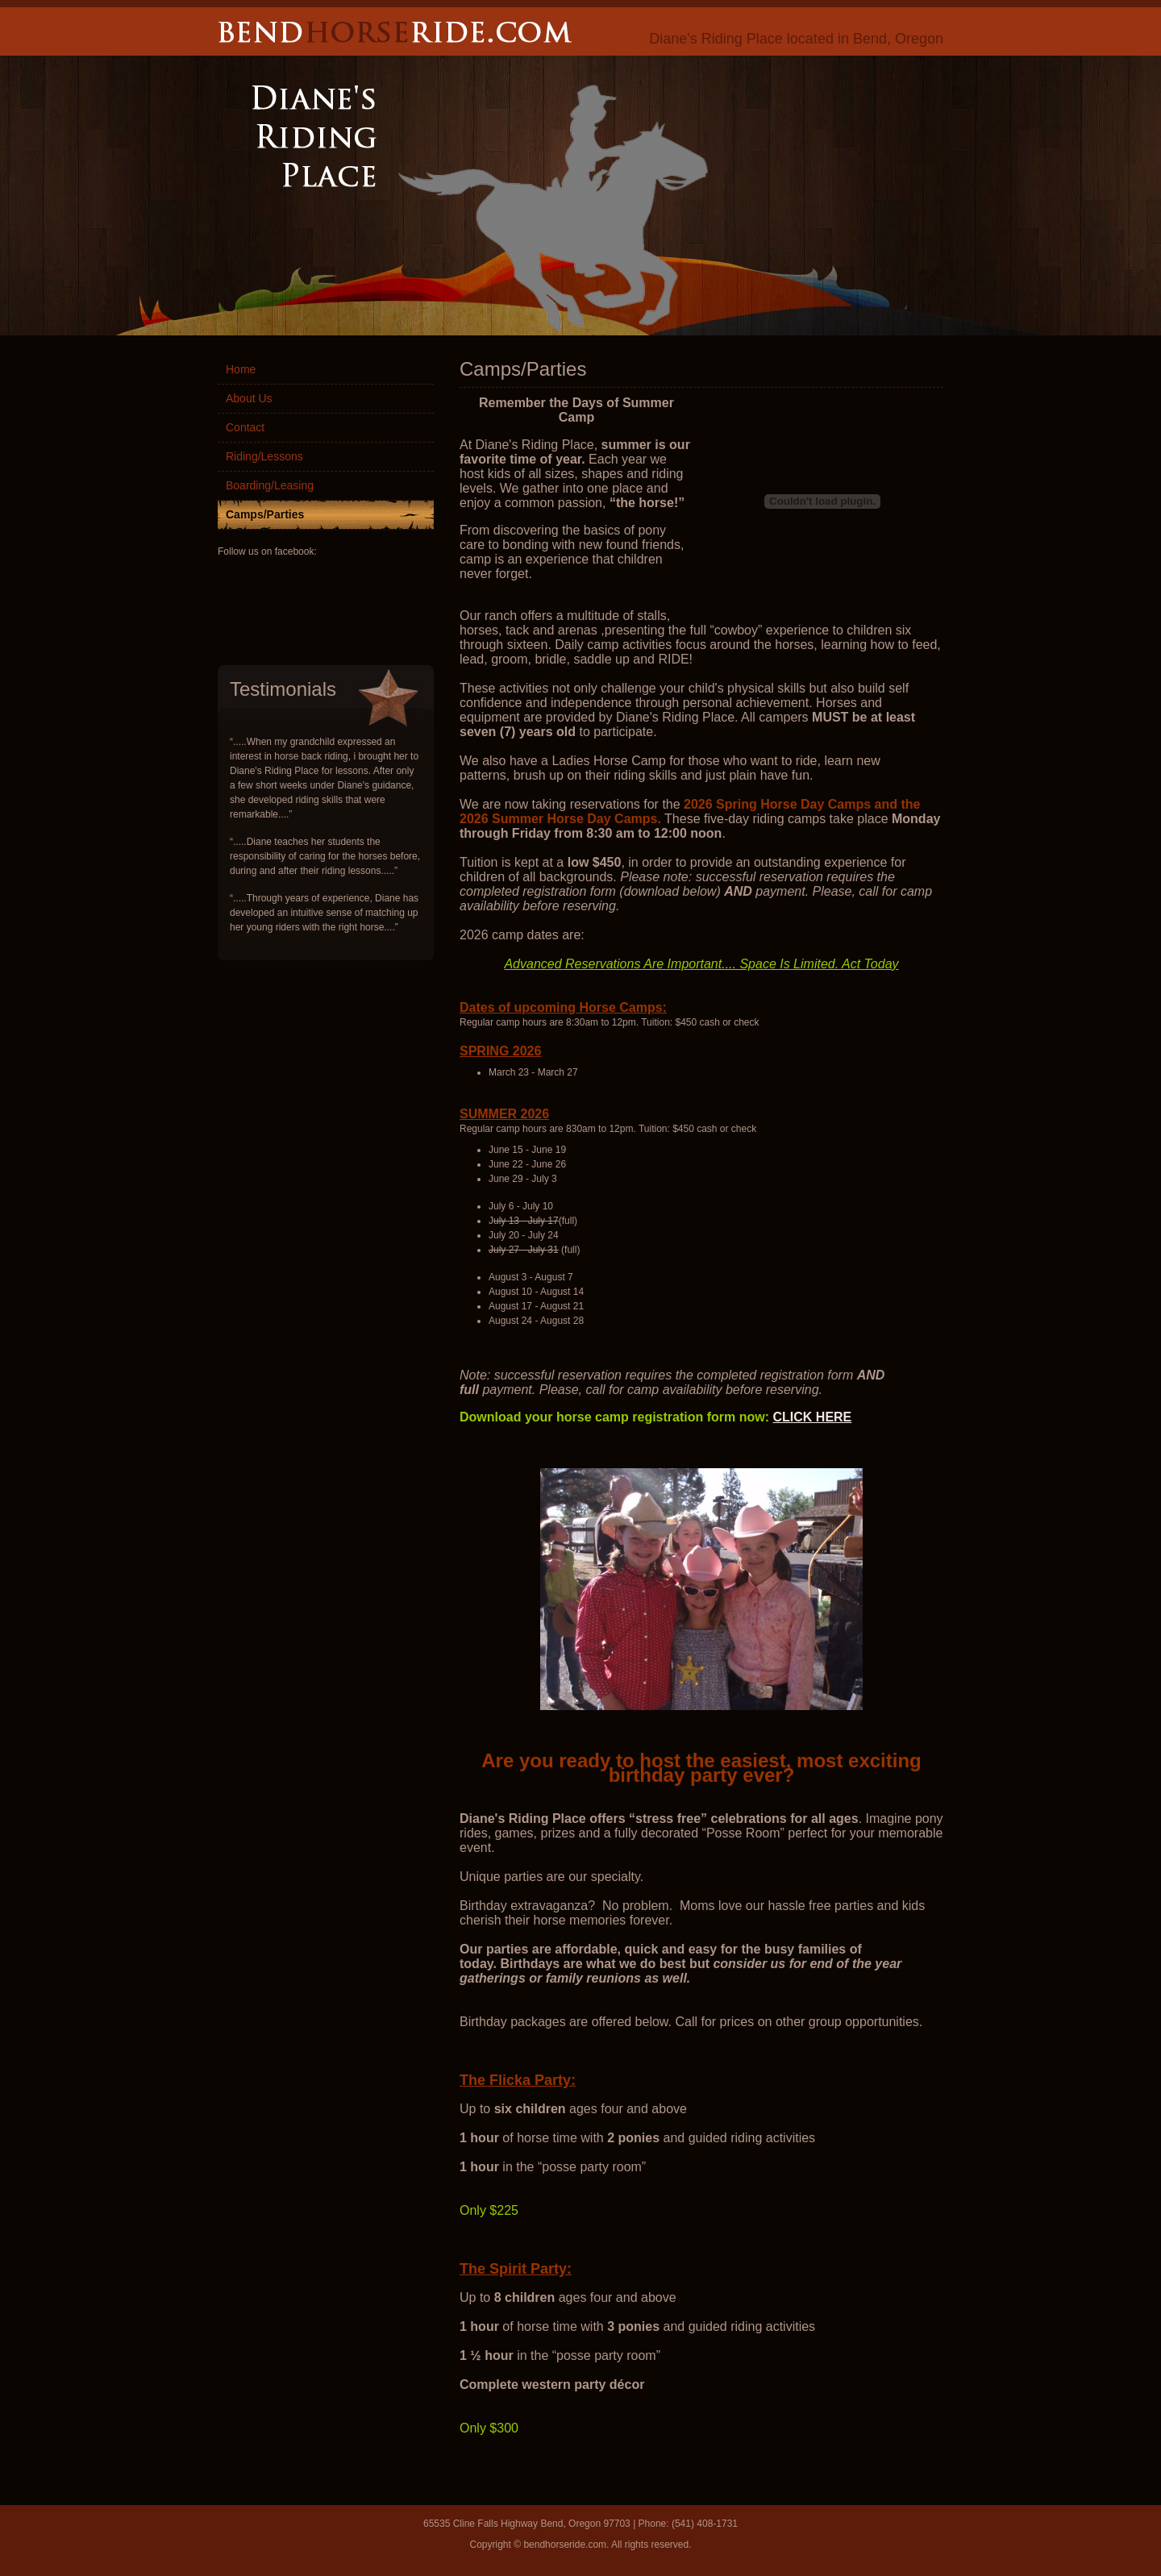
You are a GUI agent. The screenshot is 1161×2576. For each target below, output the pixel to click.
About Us (249, 398)
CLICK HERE (812, 1417)
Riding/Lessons (264, 456)
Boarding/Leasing (270, 485)
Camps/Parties (265, 514)
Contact (245, 427)
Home (241, 369)
